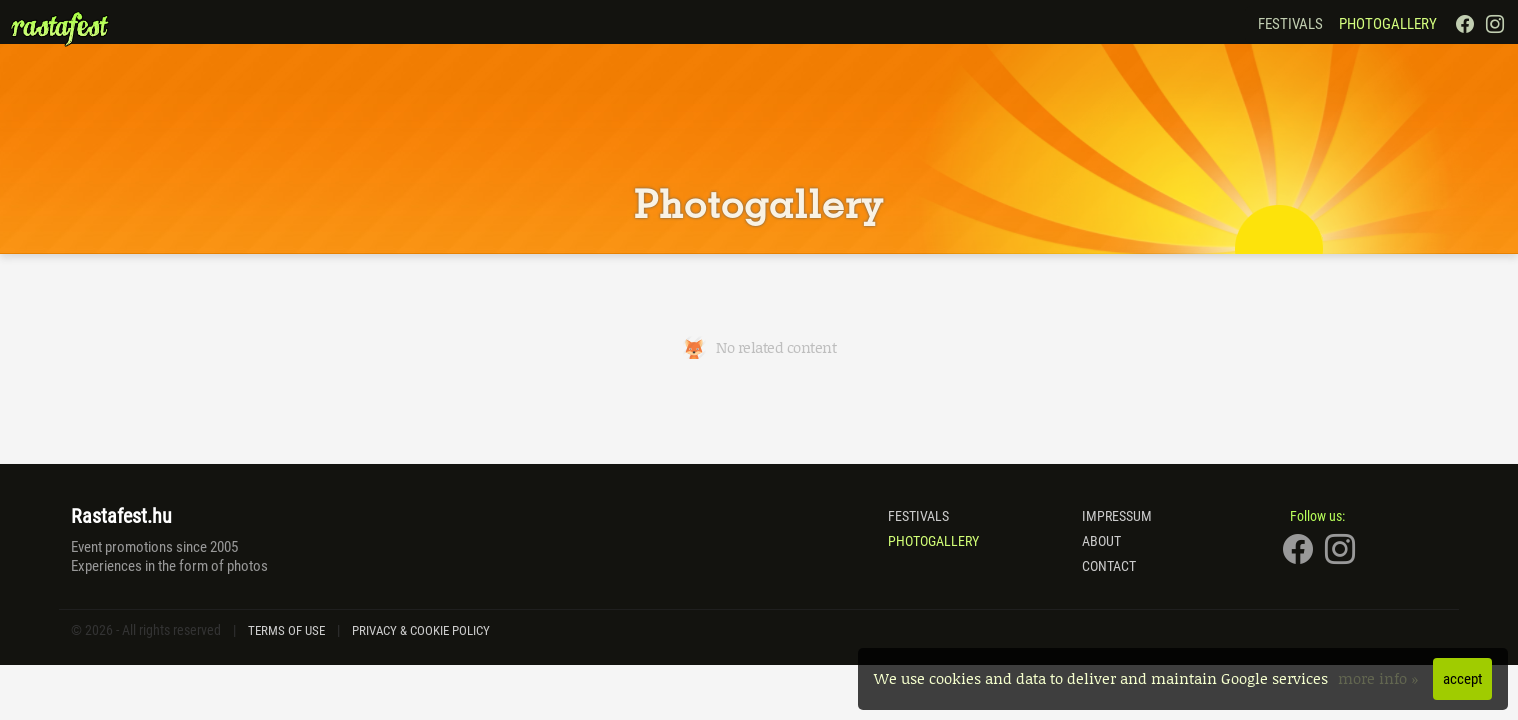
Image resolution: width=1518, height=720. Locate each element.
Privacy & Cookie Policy (421, 630)
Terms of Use (286, 630)
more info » (1380, 678)
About (1101, 541)
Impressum (1117, 516)
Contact (1109, 566)
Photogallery (1388, 24)
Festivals (1290, 24)
